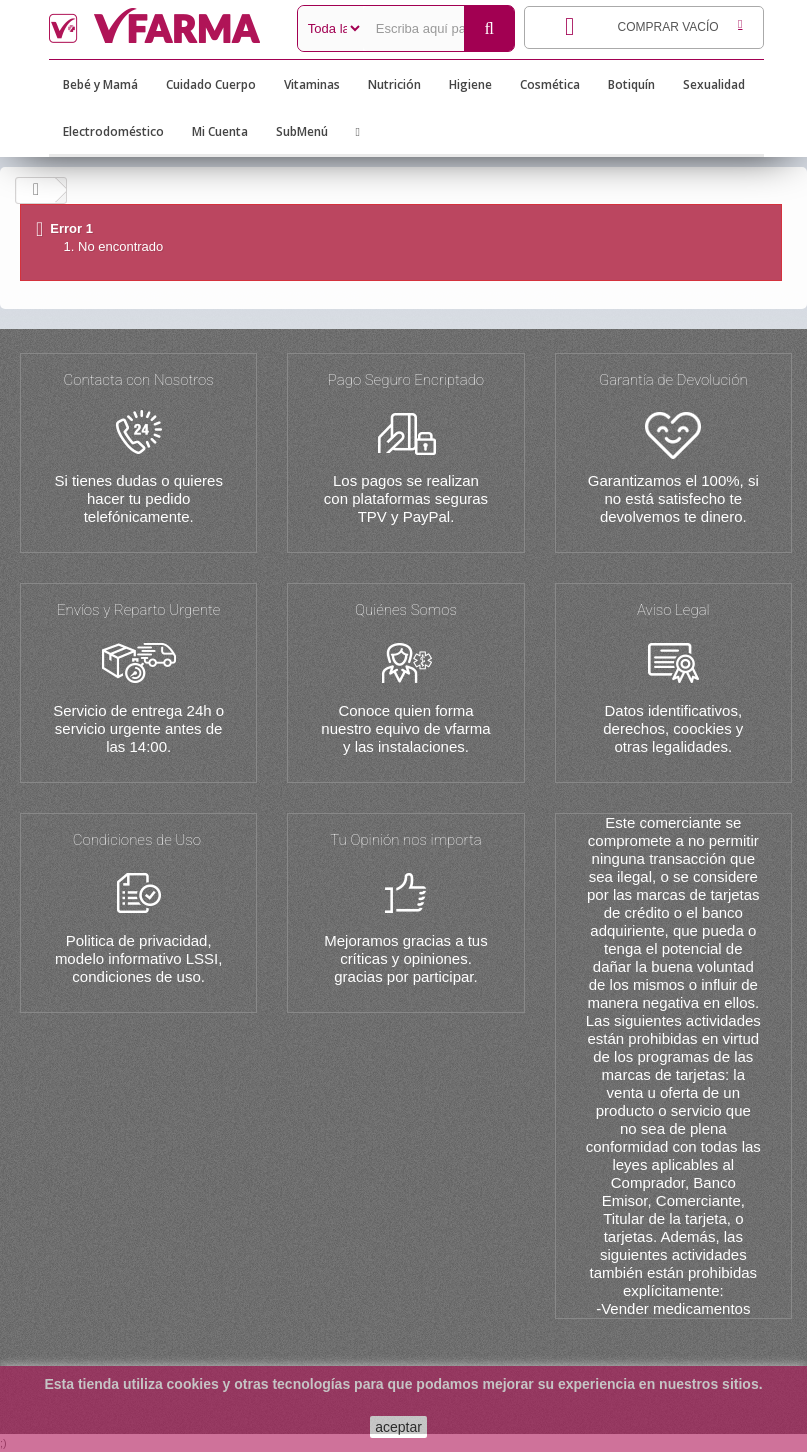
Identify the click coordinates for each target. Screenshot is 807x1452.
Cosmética (550, 84)
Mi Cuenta (220, 131)
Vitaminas (312, 84)
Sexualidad (714, 84)
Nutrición (394, 84)
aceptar (398, 1427)
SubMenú (302, 131)
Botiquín (631, 84)
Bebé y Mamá (100, 84)
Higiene (470, 84)
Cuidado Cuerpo (211, 84)
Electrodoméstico (113, 131)
